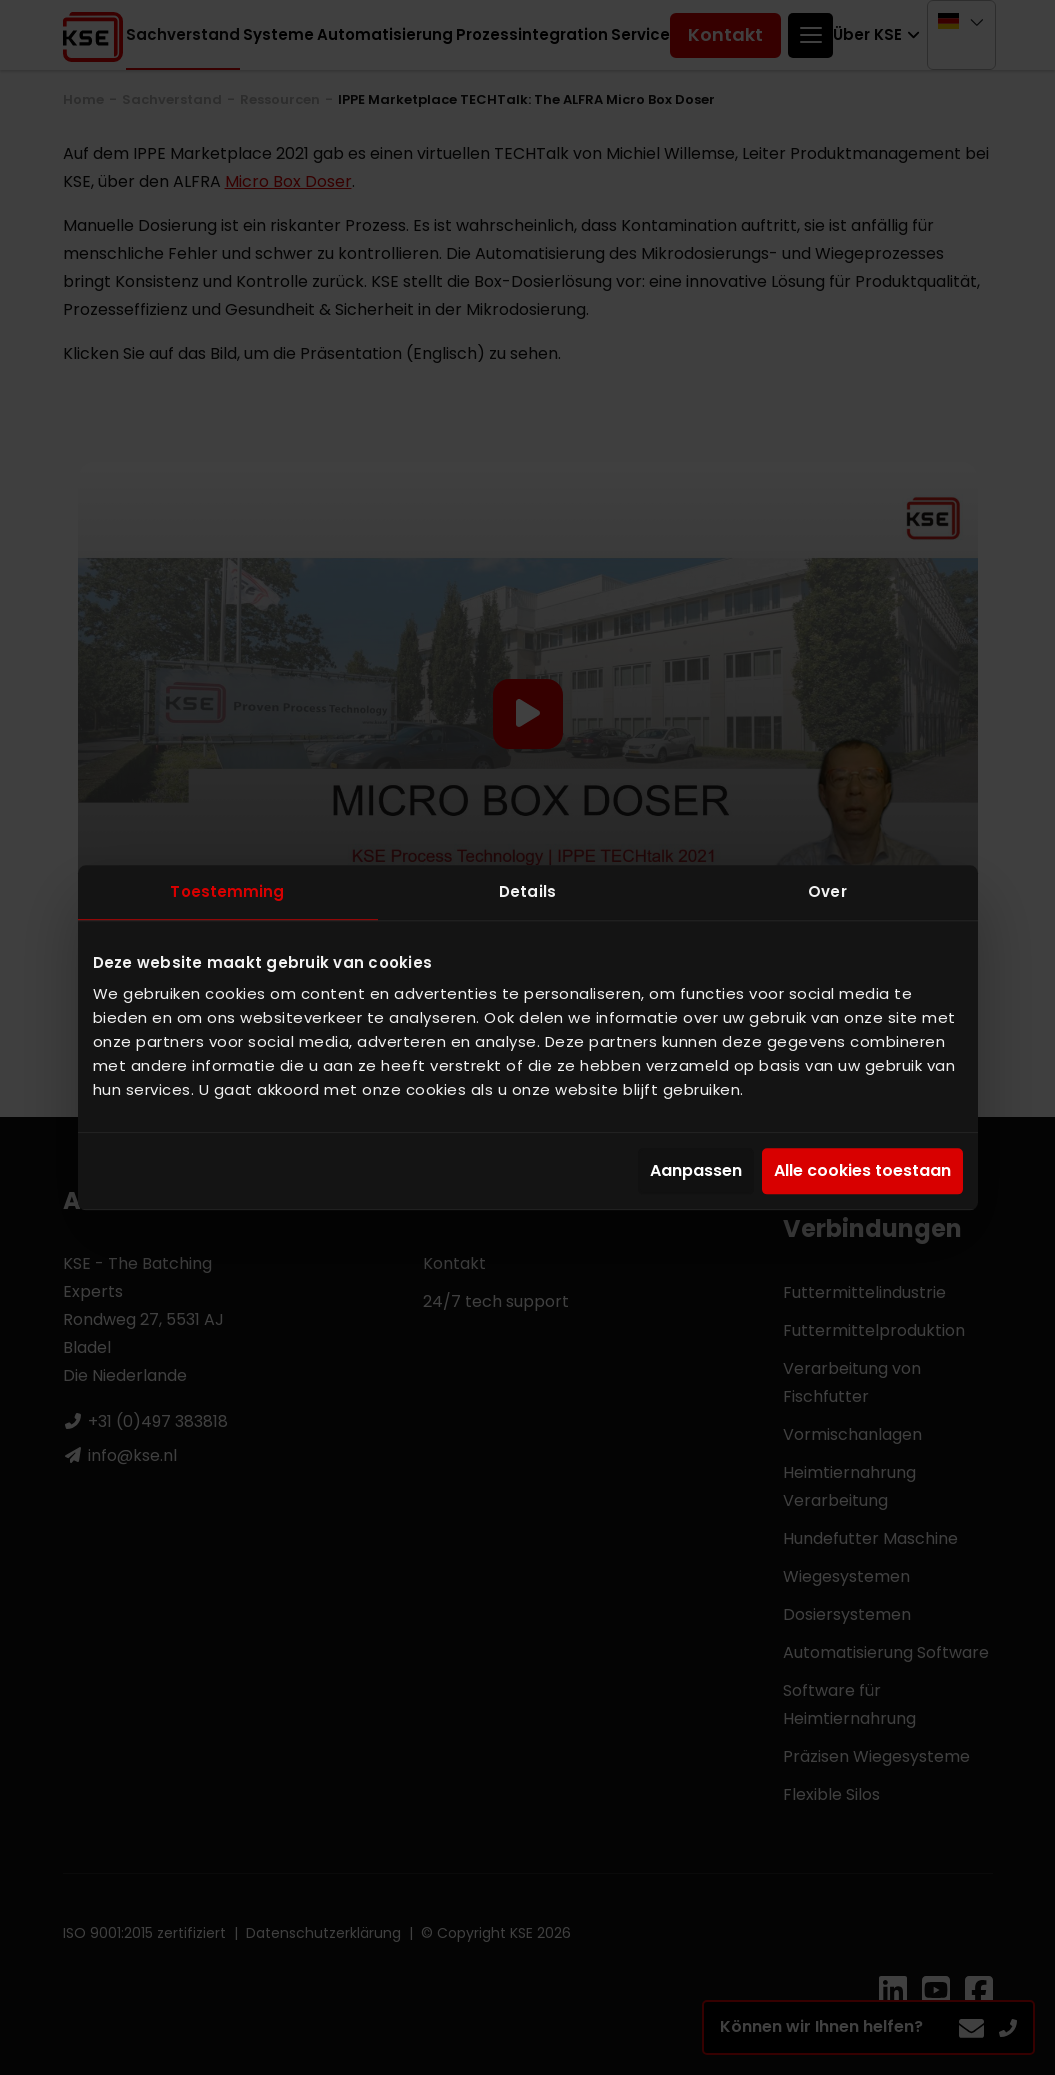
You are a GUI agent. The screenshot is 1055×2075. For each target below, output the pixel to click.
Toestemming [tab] (227, 891)
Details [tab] (527, 891)
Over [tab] (827, 891)
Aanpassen (696, 1171)
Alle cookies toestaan (862, 1171)
